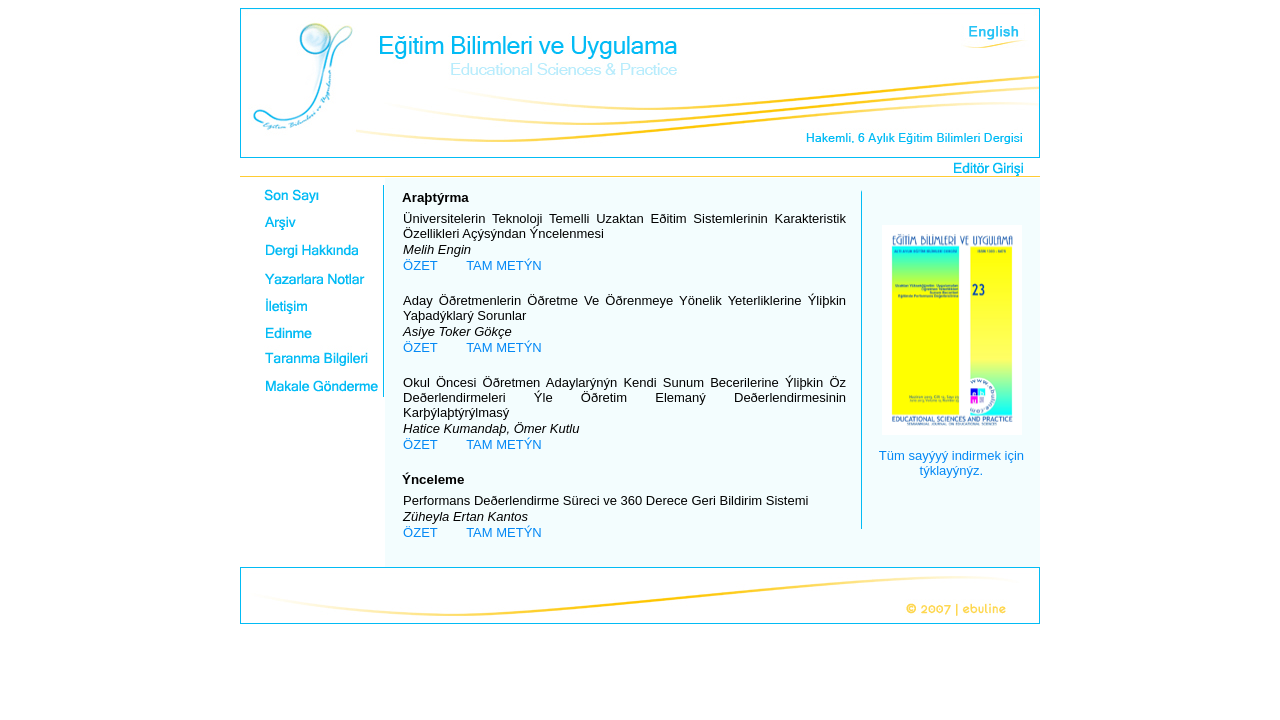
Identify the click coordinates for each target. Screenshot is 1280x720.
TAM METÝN (504, 265)
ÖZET (420, 265)
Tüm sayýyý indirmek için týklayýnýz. (951, 463)
